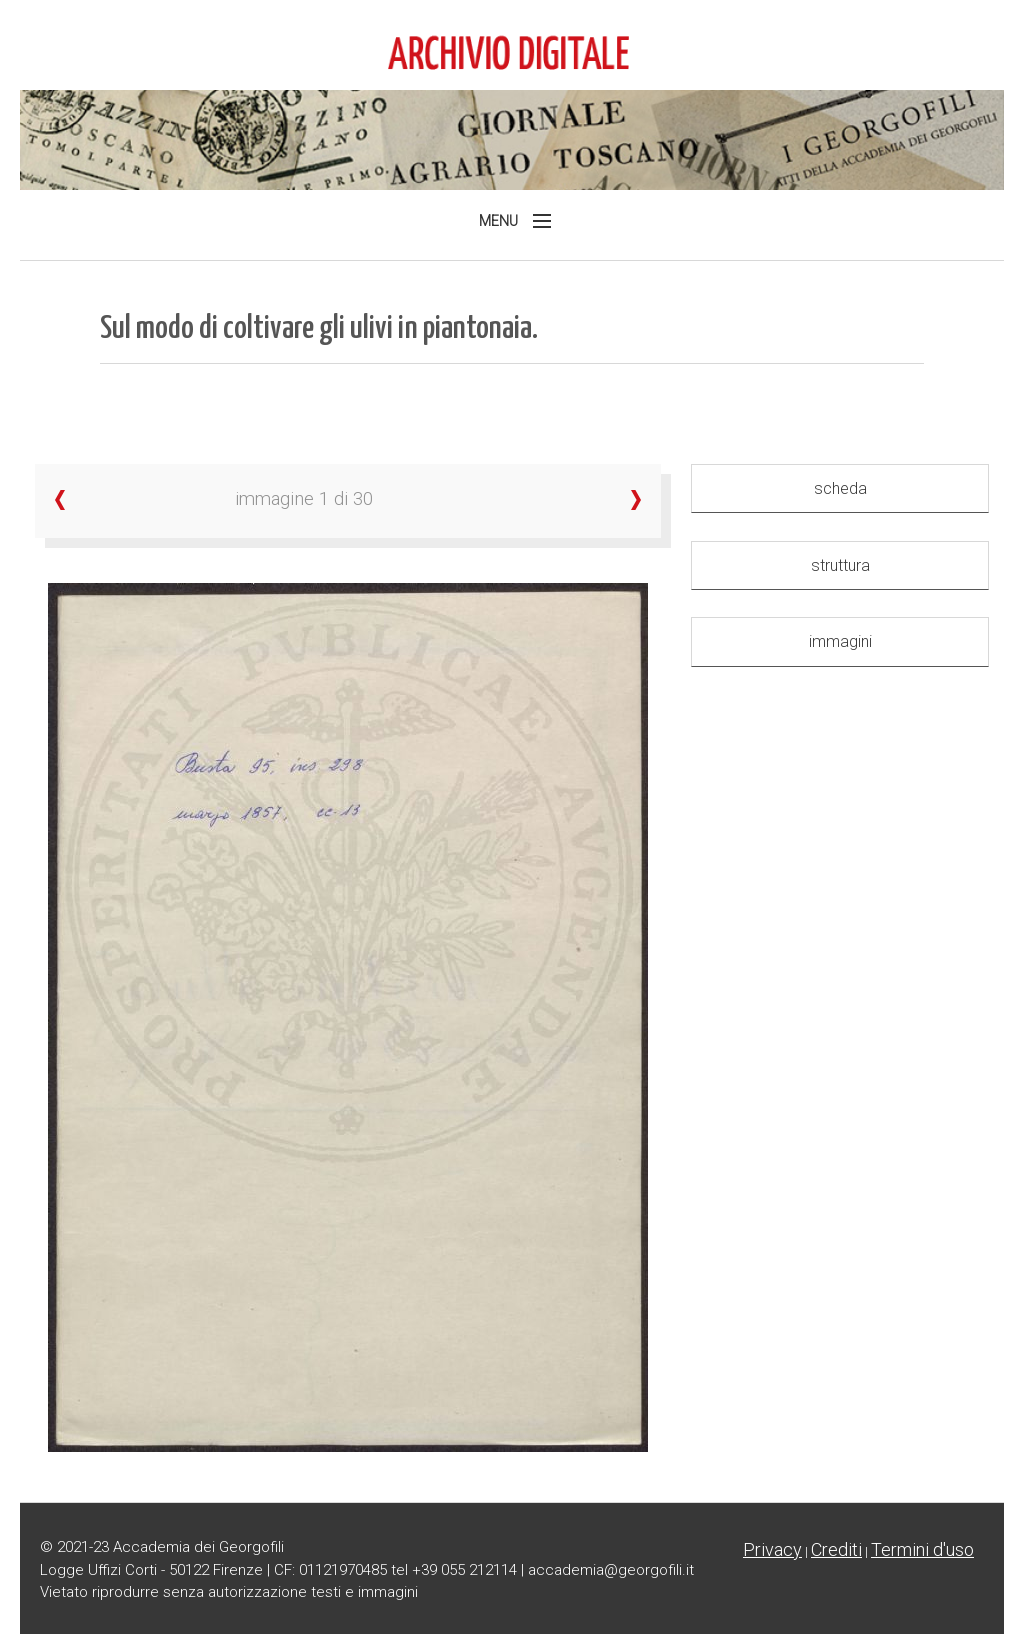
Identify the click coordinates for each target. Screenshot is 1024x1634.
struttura (840, 565)
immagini (840, 641)
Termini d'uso (922, 1549)
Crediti (836, 1549)
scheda (840, 488)
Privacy (772, 1549)
